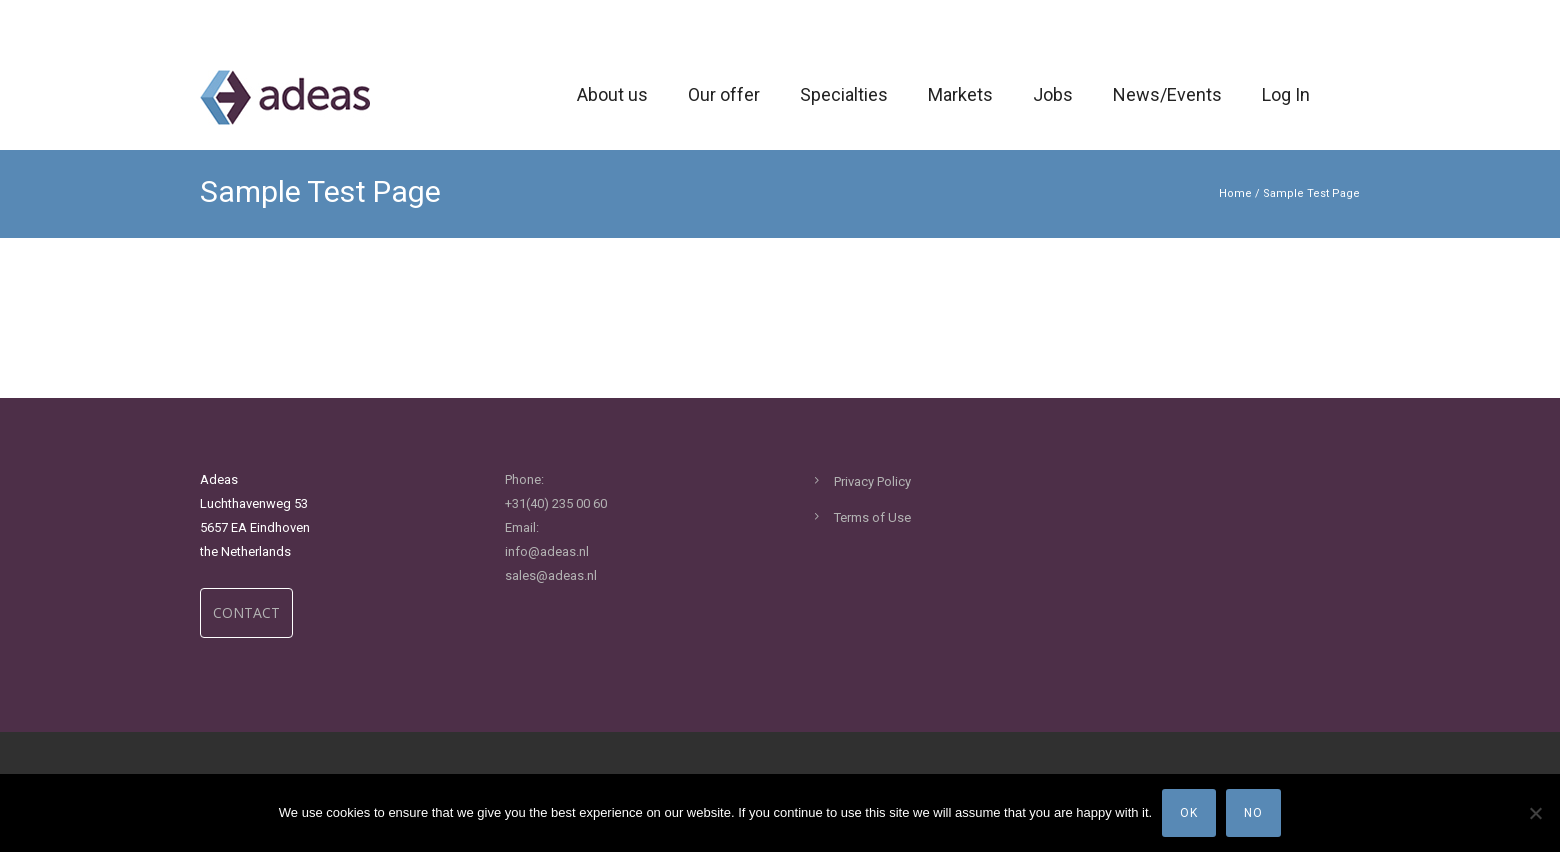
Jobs (1053, 94)
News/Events (1167, 94)
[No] (1535, 813)
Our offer (724, 94)
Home (1235, 193)
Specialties (844, 94)
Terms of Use (872, 517)
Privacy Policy (872, 481)
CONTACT (246, 612)
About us (612, 94)
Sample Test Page (1311, 193)
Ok (1189, 813)
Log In (1286, 94)
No (1253, 813)
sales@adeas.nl (551, 575)
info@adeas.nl (547, 551)
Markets (960, 94)
